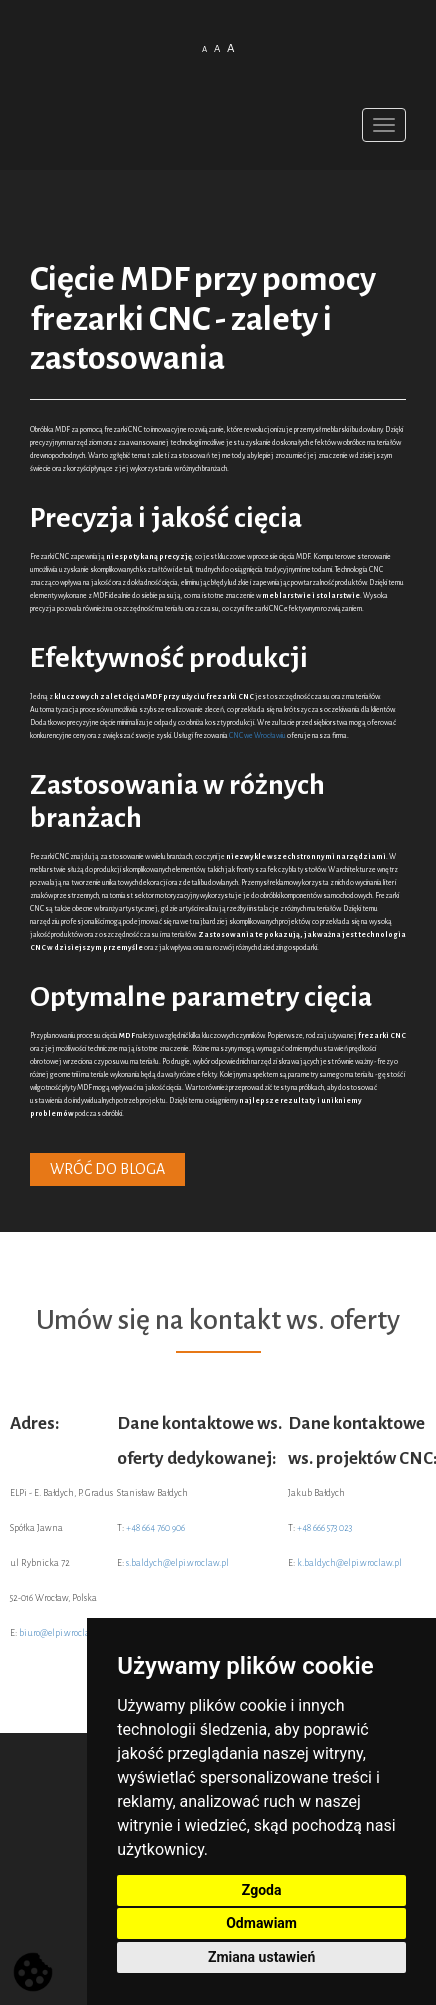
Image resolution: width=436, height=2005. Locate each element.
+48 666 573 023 (324, 1528)
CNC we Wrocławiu (257, 736)
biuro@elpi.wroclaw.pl (62, 1633)
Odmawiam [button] (261, 1923)
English (230, 80)
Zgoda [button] (262, 1890)
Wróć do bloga (107, 1169)
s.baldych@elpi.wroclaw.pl (177, 1563)
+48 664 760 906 (155, 1528)
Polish (207, 80)
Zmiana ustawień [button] (261, 1957)
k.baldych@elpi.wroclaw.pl (349, 1563)
